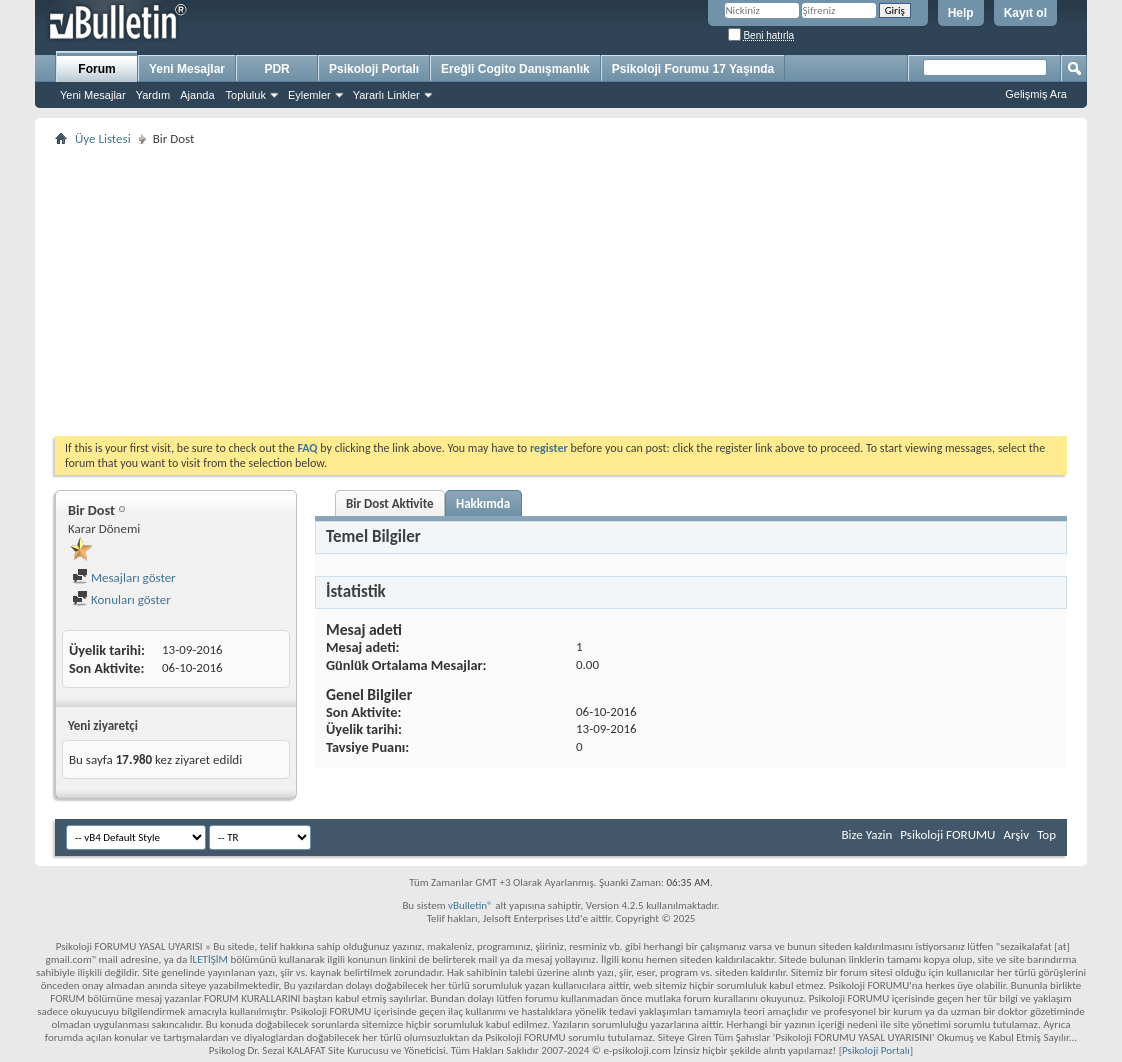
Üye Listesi (103, 138)
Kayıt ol (1025, 13)
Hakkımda (483, 503)
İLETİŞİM (209, 959)
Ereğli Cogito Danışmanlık (515, 69)
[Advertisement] (561, 291)
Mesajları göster (124, 577)
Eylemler (309, 95)
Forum (96, 69)
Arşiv (1016, 834)
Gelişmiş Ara (1036, 94)
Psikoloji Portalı (374, 69)
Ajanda (197, 95)
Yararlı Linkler (386, 95)
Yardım (153, 95)
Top (1046, 834)
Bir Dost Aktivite (390, 503)
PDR (276, 69)
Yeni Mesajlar (93, 95)
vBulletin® (470, 905)
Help (961, 13)
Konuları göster (121, 599)
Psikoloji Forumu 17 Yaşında (693, 69)
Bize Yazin (866, 834)
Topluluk (246, 95)
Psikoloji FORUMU (947, 834)
